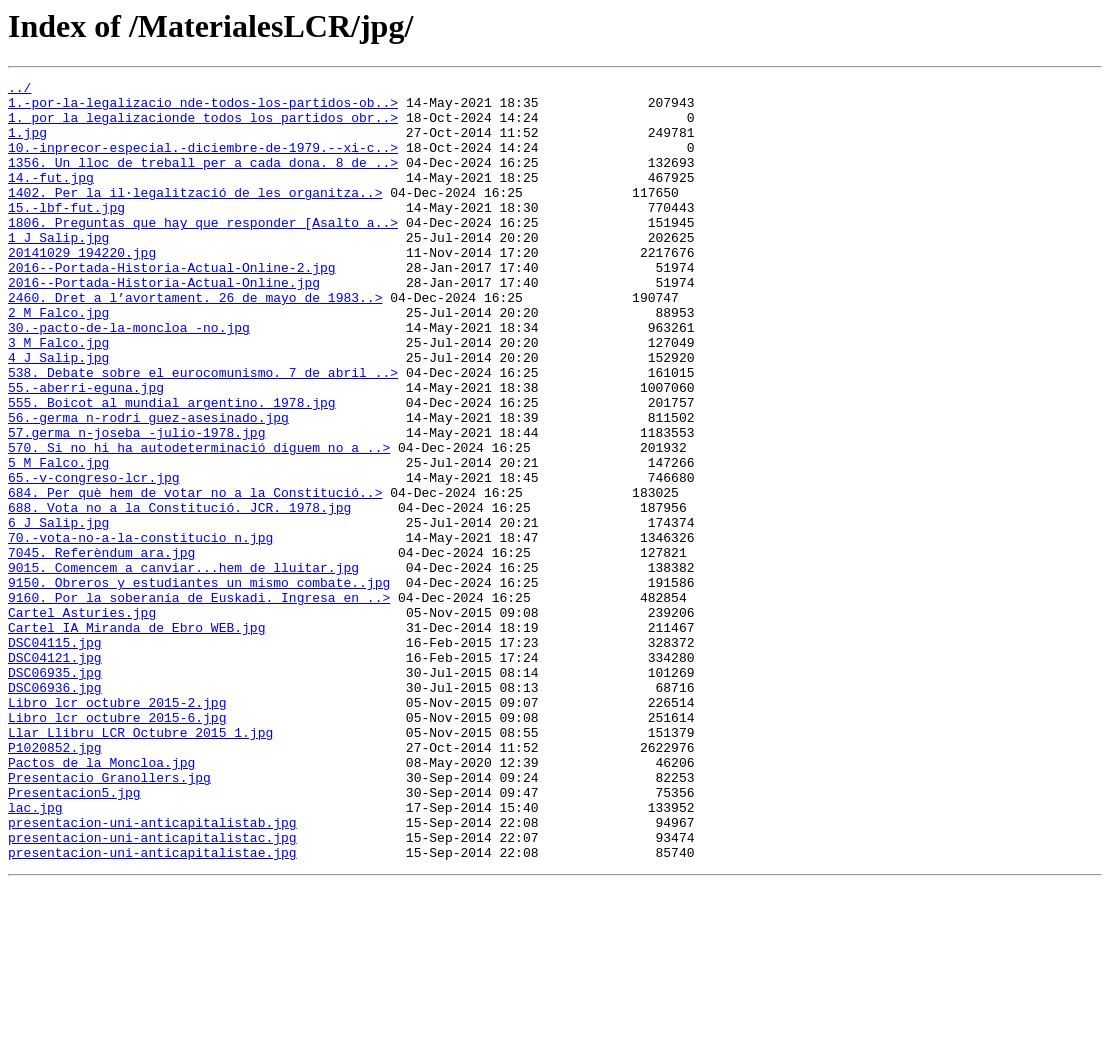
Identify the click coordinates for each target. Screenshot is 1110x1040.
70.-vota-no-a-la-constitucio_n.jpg (140, 630)
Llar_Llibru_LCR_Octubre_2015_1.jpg (140, 864)
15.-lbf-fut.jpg (66, 234)
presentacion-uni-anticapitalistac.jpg (152, 990)
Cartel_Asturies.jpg (82, 720)
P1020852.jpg (55, 882)
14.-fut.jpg (51, 198)
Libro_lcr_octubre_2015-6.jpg (117, 846)
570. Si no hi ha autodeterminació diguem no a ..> (199, 522)
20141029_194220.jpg (82, 288)
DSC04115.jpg (55, 756)
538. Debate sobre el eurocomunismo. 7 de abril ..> (203, 432)
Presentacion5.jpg (74, 936)
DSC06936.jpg (55, 810)
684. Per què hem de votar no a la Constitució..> (195, 576)
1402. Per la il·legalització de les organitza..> (195, 216)
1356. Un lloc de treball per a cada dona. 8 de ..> (203, 180)
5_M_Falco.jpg (58, 540)
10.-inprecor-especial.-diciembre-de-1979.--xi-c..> (203, 162)
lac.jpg (35, 954)
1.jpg (27, 144)
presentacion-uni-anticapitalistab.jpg (152, 972)
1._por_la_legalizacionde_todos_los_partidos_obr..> (203, 126)
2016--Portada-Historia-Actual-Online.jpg (164, 324)
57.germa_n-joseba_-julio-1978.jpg (136, 504)
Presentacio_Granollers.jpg (109, 918)
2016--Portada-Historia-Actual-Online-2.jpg (172, 306)
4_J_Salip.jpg (58, 414)
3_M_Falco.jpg (58, 396)
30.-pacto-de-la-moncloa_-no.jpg (129, 378)
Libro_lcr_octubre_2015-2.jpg (117, 828)
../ (19, 90)
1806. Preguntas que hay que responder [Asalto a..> (203, 252)
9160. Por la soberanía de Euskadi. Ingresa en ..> (199, 702)
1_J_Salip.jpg (58, 270)
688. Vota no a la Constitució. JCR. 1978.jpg (179, 594)
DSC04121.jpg (55, 774)
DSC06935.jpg (55, 792)
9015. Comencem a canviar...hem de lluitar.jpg (183, 666)
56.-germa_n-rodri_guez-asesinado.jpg (148, 486)
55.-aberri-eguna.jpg (86, 450)
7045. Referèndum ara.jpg (101, 648)
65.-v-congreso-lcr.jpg (94, 558)
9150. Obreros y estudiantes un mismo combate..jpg (199, 684)
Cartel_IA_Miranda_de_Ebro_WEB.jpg (136, 738)
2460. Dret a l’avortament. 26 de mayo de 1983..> (195, 342)
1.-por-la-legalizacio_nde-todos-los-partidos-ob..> (203, 108)
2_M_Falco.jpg (58, 360)
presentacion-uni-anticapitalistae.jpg (152, 1008)
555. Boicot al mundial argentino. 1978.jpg (172, 468)
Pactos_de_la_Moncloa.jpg (101, 900)
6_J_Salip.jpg (58, 612)
